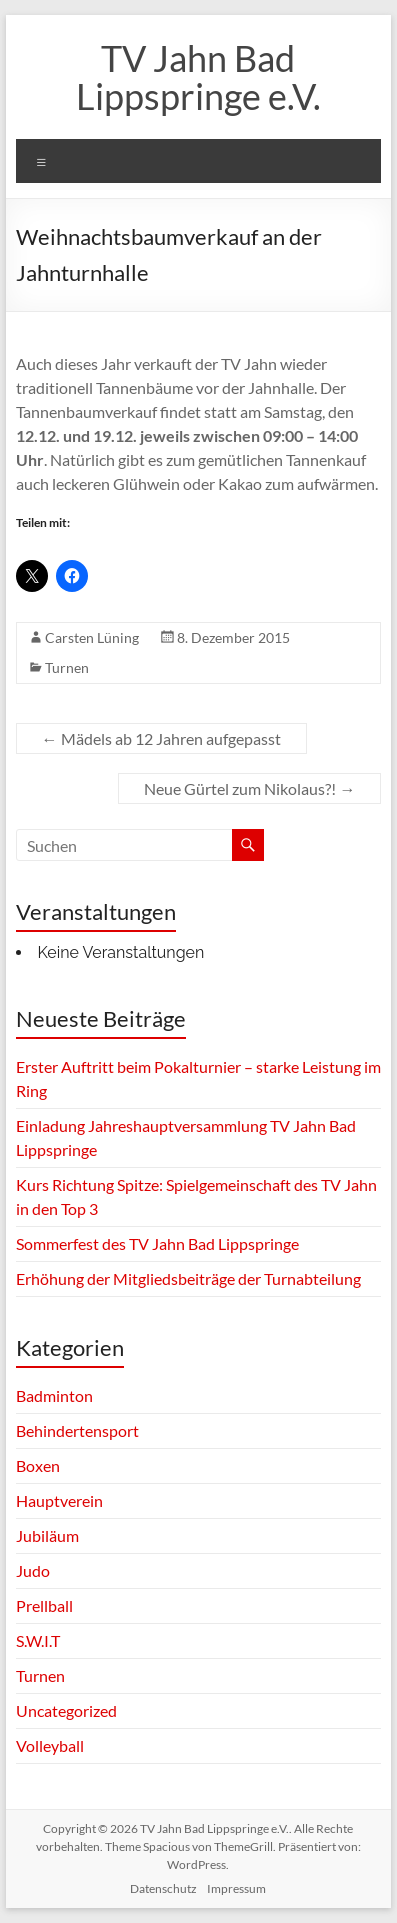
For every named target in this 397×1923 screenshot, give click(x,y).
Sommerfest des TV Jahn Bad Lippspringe (157, 1243)
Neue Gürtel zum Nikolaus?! (249, 788)
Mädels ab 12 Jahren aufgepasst (161, 738)
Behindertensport (77, 1430)
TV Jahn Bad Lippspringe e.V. (198, 77)
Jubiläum (47, 1535)
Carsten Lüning (92, 637)
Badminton (54, 1395)
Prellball (44, 1605)
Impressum (236, 1888)
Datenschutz (163, 1888)
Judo (33, 1570)
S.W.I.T (38, 1640)
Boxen (38, 1465)
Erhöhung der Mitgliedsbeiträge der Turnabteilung (188, 1278)
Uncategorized (66, 1710)
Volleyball (50, 1745)
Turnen (67, 667)
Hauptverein (59, 1500)
